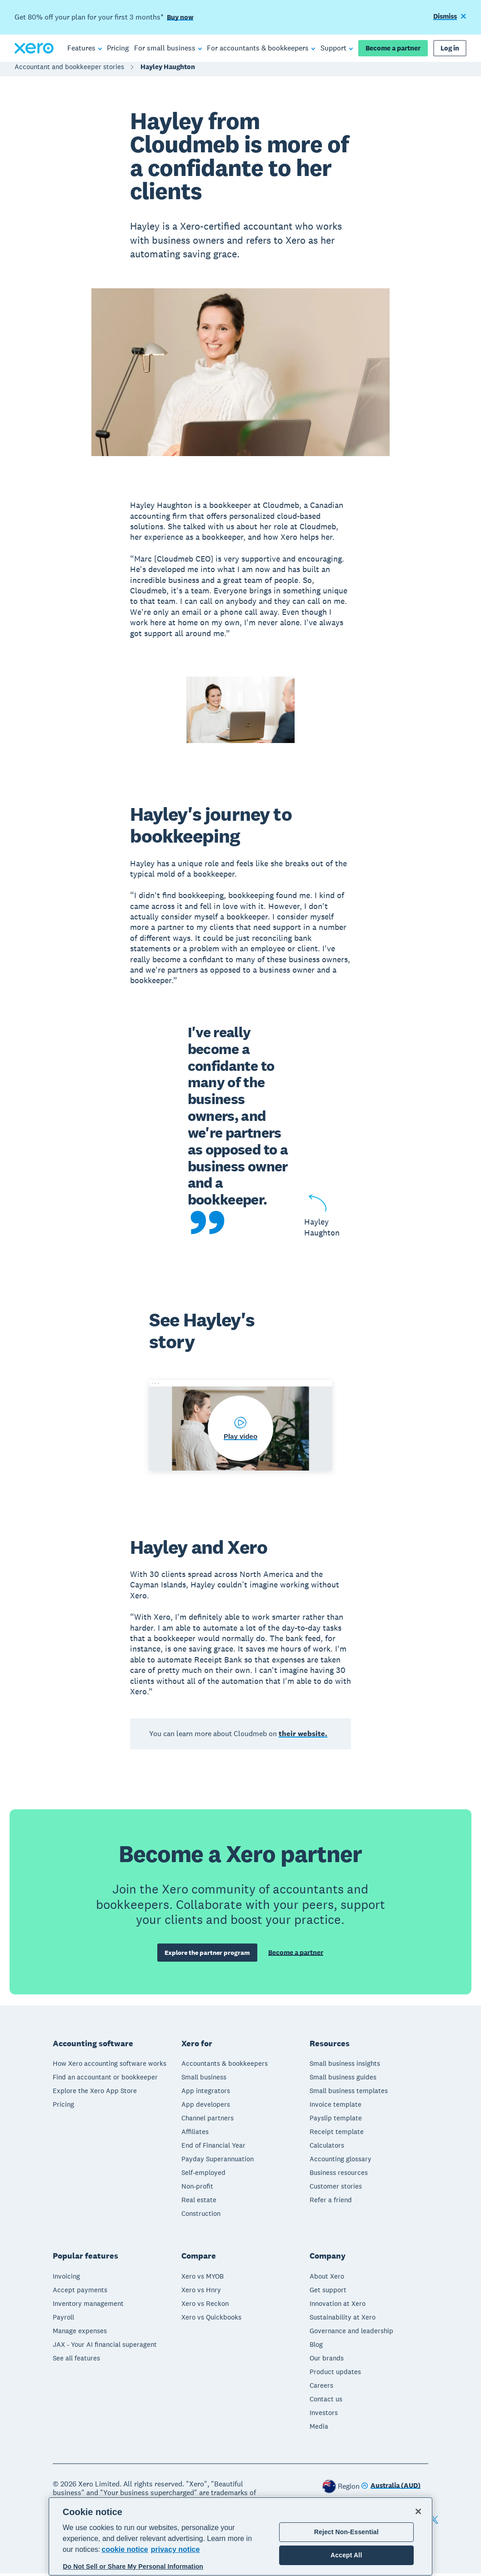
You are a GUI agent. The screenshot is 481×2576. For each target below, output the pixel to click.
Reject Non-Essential (346, 2532)
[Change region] (391, 2489)
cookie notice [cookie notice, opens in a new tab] (125, 2549)
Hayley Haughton (167, 71)
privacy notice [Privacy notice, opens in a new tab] (175, 2549)
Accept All (346, 2555)
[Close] (418, 2511)
